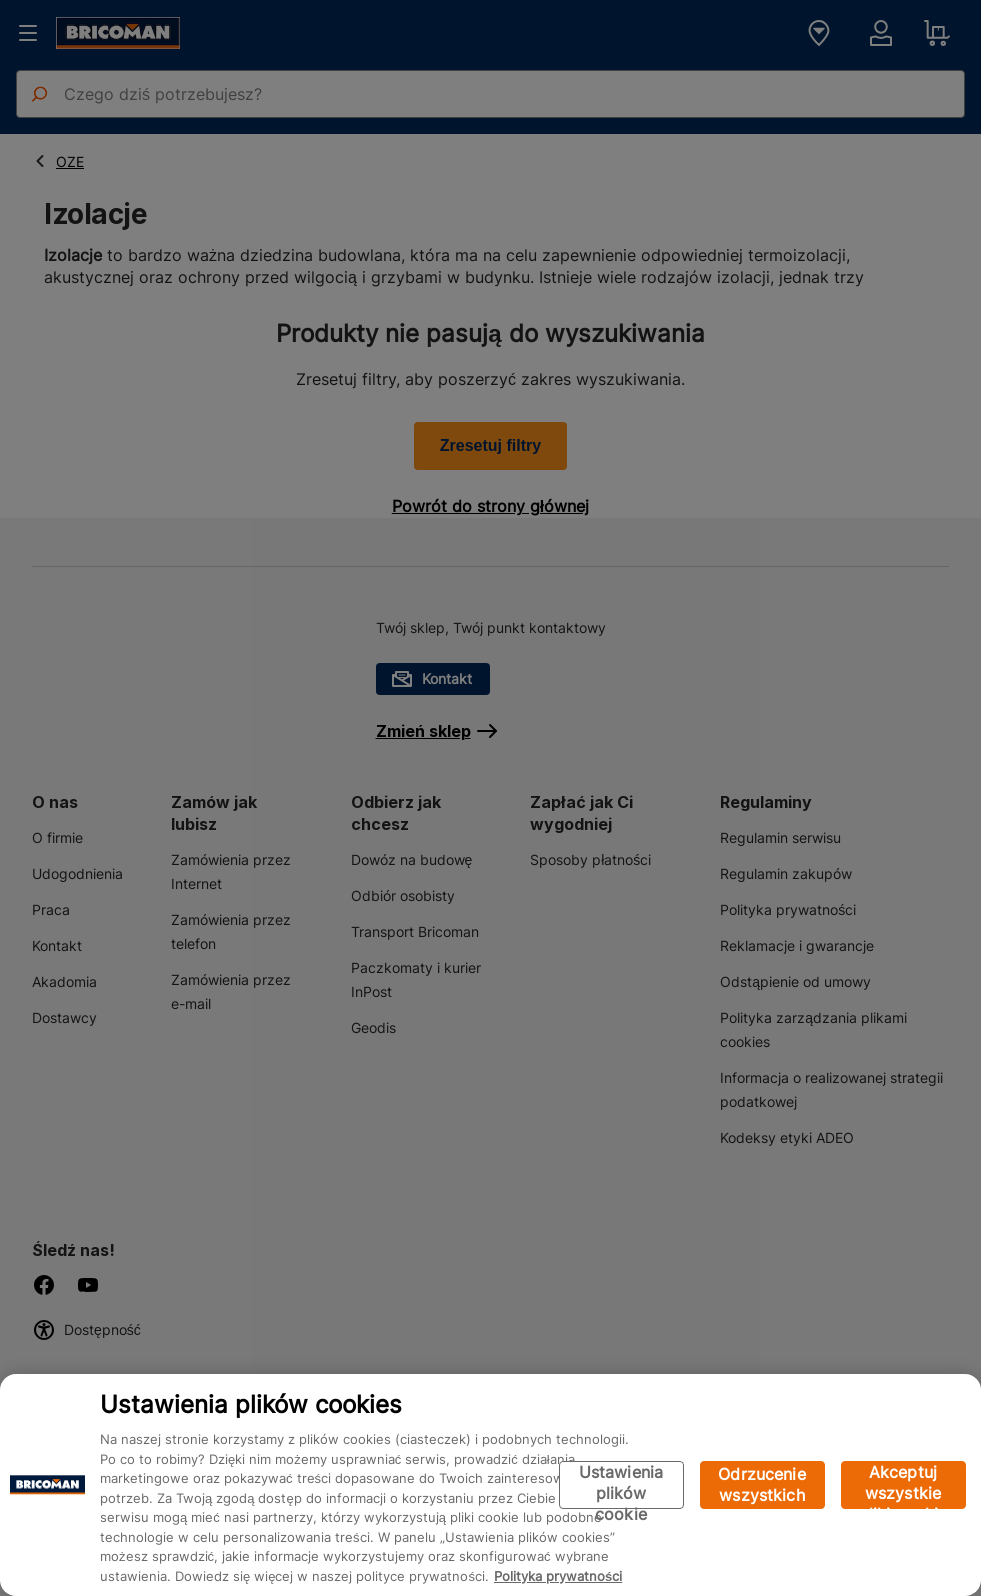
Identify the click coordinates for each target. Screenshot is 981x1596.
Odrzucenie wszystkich (762, 1484)
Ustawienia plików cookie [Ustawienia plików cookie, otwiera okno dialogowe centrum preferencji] (621, 1485)
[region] (490, 1485)
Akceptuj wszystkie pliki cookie (903, 1485)
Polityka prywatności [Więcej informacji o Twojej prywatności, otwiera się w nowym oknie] (558, 1576)
